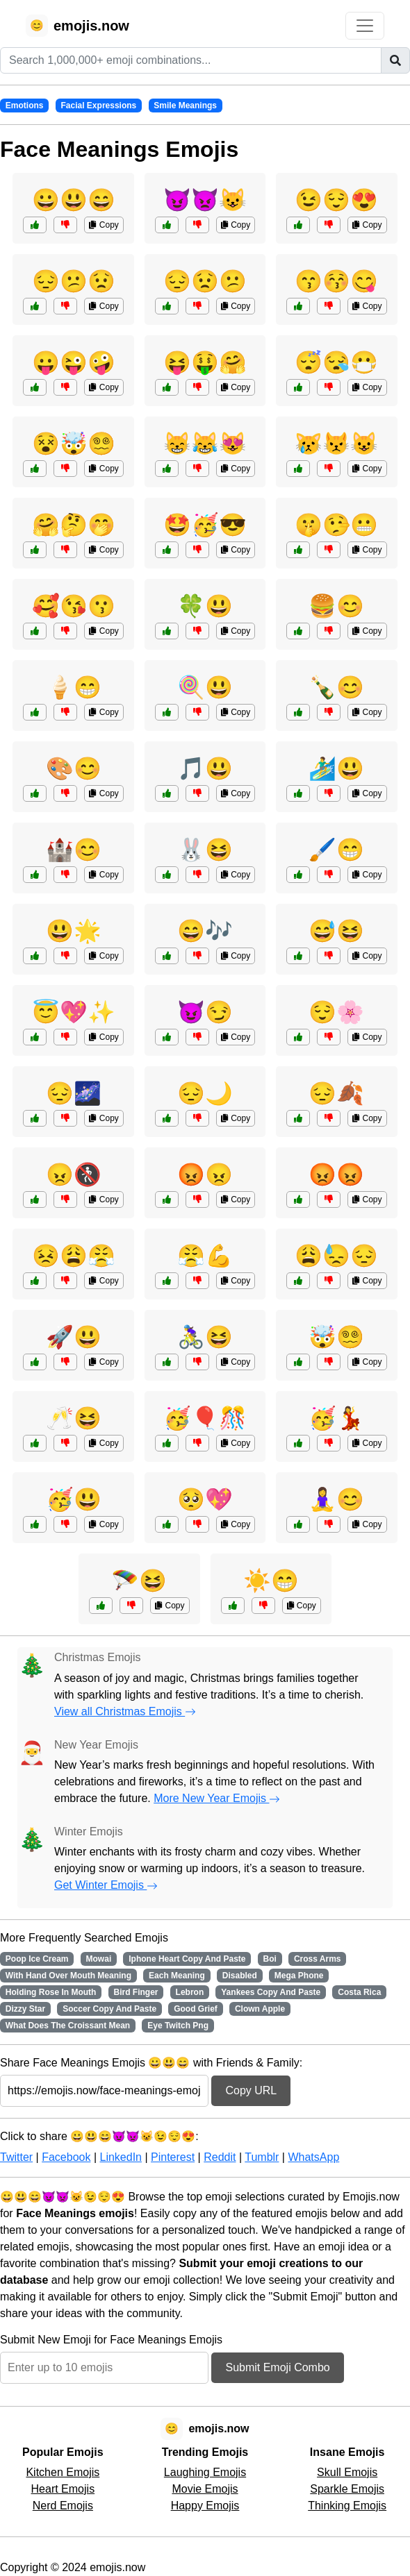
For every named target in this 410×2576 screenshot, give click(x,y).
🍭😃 (205, 687)
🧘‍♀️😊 (336, 1499)
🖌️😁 (336, 849)
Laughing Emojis (205, 2472)
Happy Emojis (205, 2505)
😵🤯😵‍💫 (73, 443)
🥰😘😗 (73, 606)
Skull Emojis (347, 2472)
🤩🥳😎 (205, 524)
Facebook (66, 2157)
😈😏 (205, 1012)
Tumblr (262, 2157)
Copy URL (251, 2090)
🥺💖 (205, 1499)
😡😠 (205, 1174)
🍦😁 (73, 687)
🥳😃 (73, 1499)
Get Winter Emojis (106, 1885)
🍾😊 (336, 687)
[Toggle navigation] (364, 26)
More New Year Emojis (217, 1798)
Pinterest (173, 2157)
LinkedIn (120, 2157)
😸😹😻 (205, 443)
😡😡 (336, 1174)
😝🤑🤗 (205, 362)
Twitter (16, 2157)
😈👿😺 (205, 199)
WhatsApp (313, 2157)
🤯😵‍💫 (336, 1336)
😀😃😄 (73, 199)
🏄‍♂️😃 (336, 768)
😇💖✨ (73, 1012)
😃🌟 (73, 930)
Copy (103, 225)
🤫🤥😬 (336, 524)
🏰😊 (73, 849)
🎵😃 (205, 768)
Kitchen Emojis (62, 2472)
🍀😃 (205, 606)
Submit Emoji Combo (277, 2367)
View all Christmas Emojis (125, 1711)
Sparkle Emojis (347, 2489)
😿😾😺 (336, 443)
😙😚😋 (336, 281)
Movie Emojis (205, 2489)
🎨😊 (73, 768)
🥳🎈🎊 (205, 1418)
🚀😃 (73, 1336)
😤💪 (205, 1255)
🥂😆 (73, 1418)
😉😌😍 (336, 199)
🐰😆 (205, 849)
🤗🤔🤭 (73, 524)
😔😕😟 (73, 281)
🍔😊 (336, 606)
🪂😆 (139, 1580)
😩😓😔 (336, 1255)
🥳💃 (336, 1418)
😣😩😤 (73, 1255)
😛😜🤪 (73, 362)
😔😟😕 (205, 281)
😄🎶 (205, 930)
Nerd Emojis (63, 2505)
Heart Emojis (63, 2489)
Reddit (220, 2157)
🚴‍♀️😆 (205, 1336)
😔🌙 (205, 1093)
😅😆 (336, 930)
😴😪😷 (336, 362)
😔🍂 (336, 1093)
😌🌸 (336, 1012)
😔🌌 (73, 1093)
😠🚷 (73, 1174)
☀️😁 (271, 1580)
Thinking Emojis (347, 2505)
